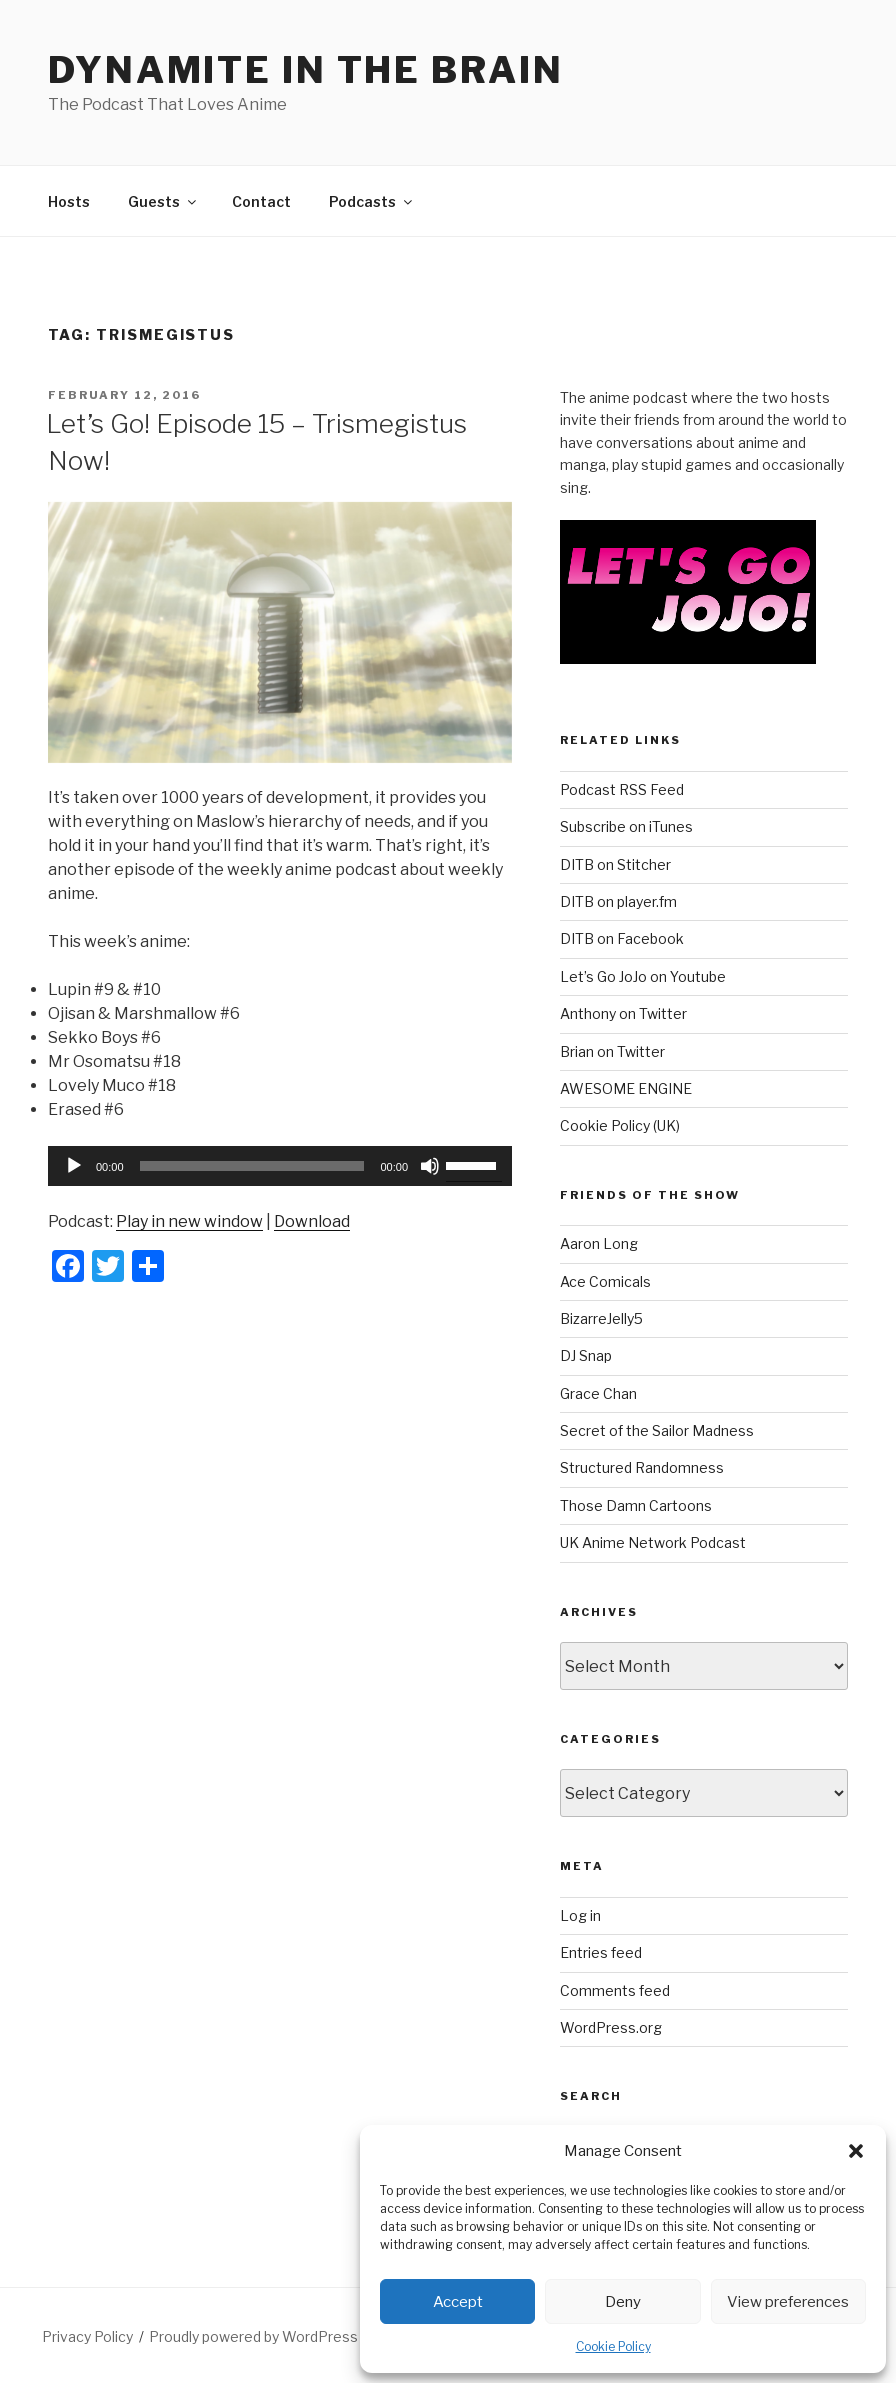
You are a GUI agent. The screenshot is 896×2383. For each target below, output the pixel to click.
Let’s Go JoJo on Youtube (643, 976)
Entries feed (601, 1952)
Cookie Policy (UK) (620, 1125)
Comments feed (615, 1990)
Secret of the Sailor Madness (657, 1430)
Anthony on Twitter (623, 1013)
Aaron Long (599, 1243)
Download (312, 1221)
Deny (623, 2302)
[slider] (252, 1166)
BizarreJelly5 (601, 1318)
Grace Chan (598, 1393)
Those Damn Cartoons (636, 1505)
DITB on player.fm (618, 901)
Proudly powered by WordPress (253, 2336)
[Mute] (430, 1166)
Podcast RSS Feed (622, 789)
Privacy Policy (87, 2336)
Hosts (69, 201)
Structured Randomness (642, 1467)
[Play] (74, 1166)
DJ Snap (586, 1355)
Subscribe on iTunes (626, 826)
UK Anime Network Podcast (653, 1542)
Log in (580, 1915)
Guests (163, 201)
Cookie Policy (613, 2346)
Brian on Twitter (612, 1051)
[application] (280, 1166)
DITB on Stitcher (615, 864)
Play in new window (189, 1221)
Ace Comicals (605, 1281)
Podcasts (372, 201)
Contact (261, 201)
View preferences (788, 2302)
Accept (458, 2302)
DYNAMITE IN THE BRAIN (305, 70)
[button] (856, 2151)
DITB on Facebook (622, 938)
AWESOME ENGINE (626, 1088)
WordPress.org (611, 2027)
